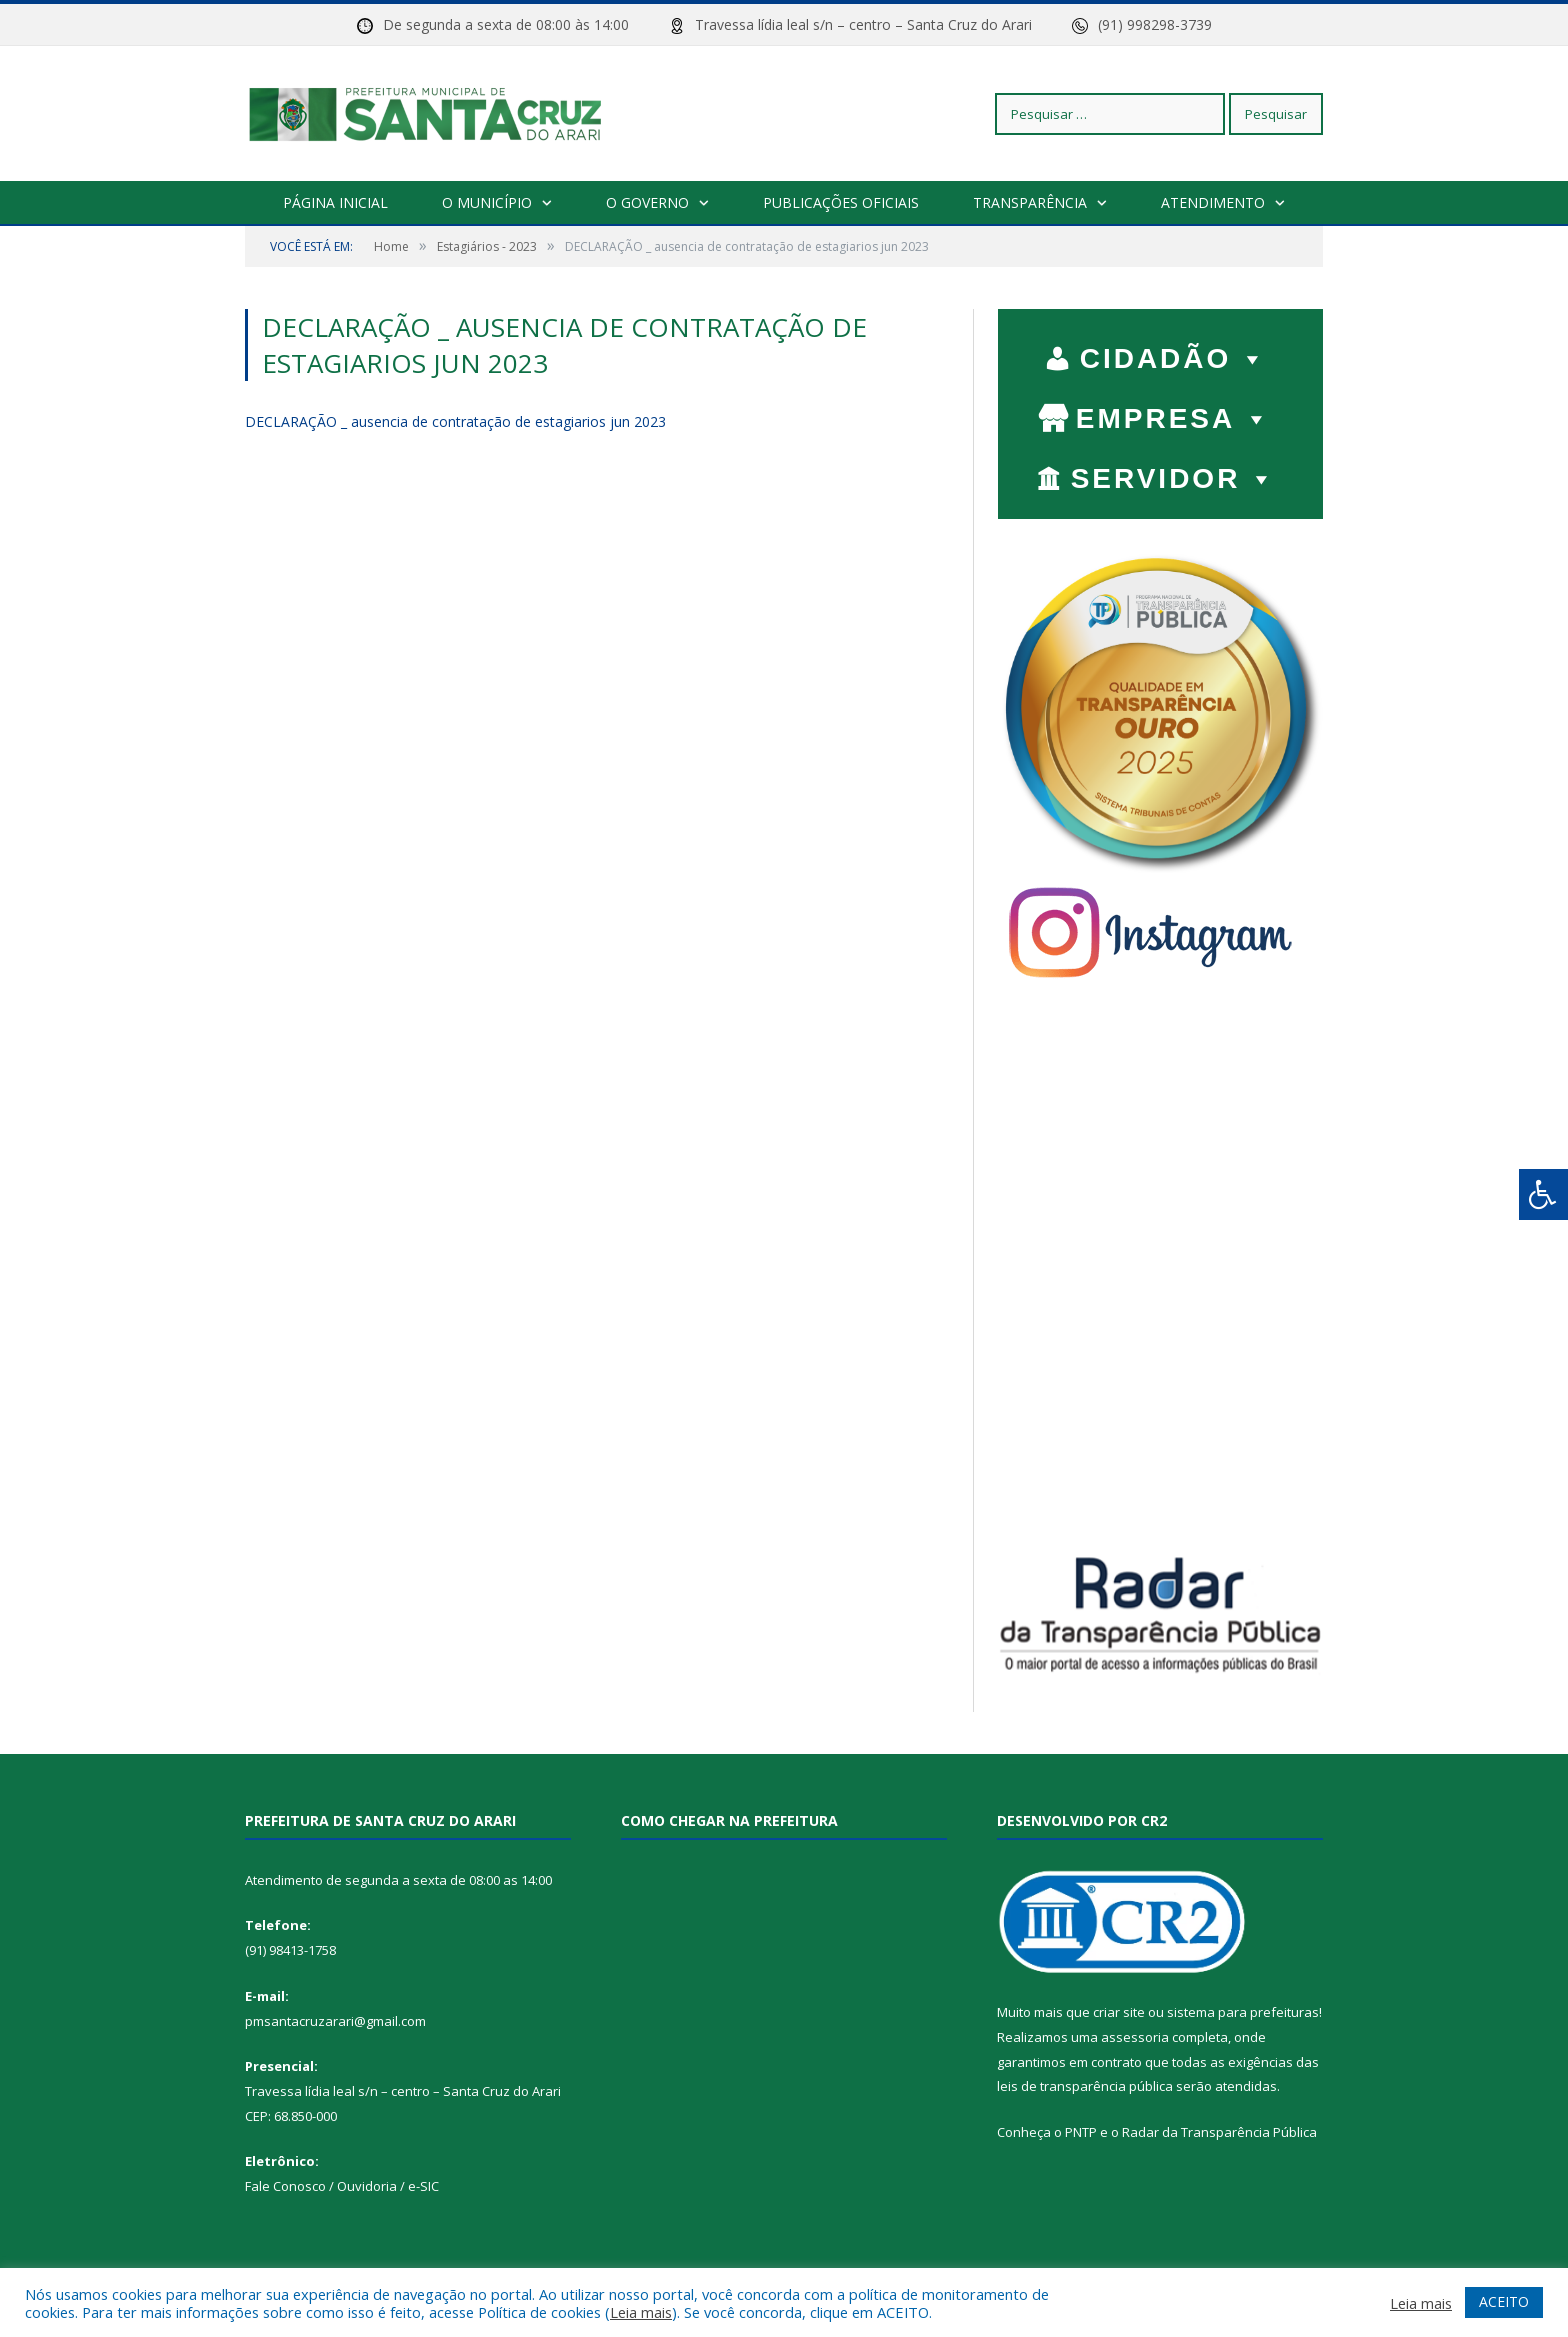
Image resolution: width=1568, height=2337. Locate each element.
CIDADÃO (1174, 354)
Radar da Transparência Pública (1219, 2132)
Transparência (1030, 202)
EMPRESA (1174, 414)
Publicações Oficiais (841, 202)
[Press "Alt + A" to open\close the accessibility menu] (1543, 1194)
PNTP (1081, 2132)
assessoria (1135, 2037)
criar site (1119, 2012)
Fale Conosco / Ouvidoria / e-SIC (342, 2186)
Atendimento (1213, 202)
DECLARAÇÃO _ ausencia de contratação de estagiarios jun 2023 (455, 421)
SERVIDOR (1174, 474)
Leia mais (641, 2312)
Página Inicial (335, 202)
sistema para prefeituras (1243, 2012)
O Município (487, 202)
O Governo (647, 202)
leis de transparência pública (1085, 2086)
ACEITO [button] (1504, 2301)
